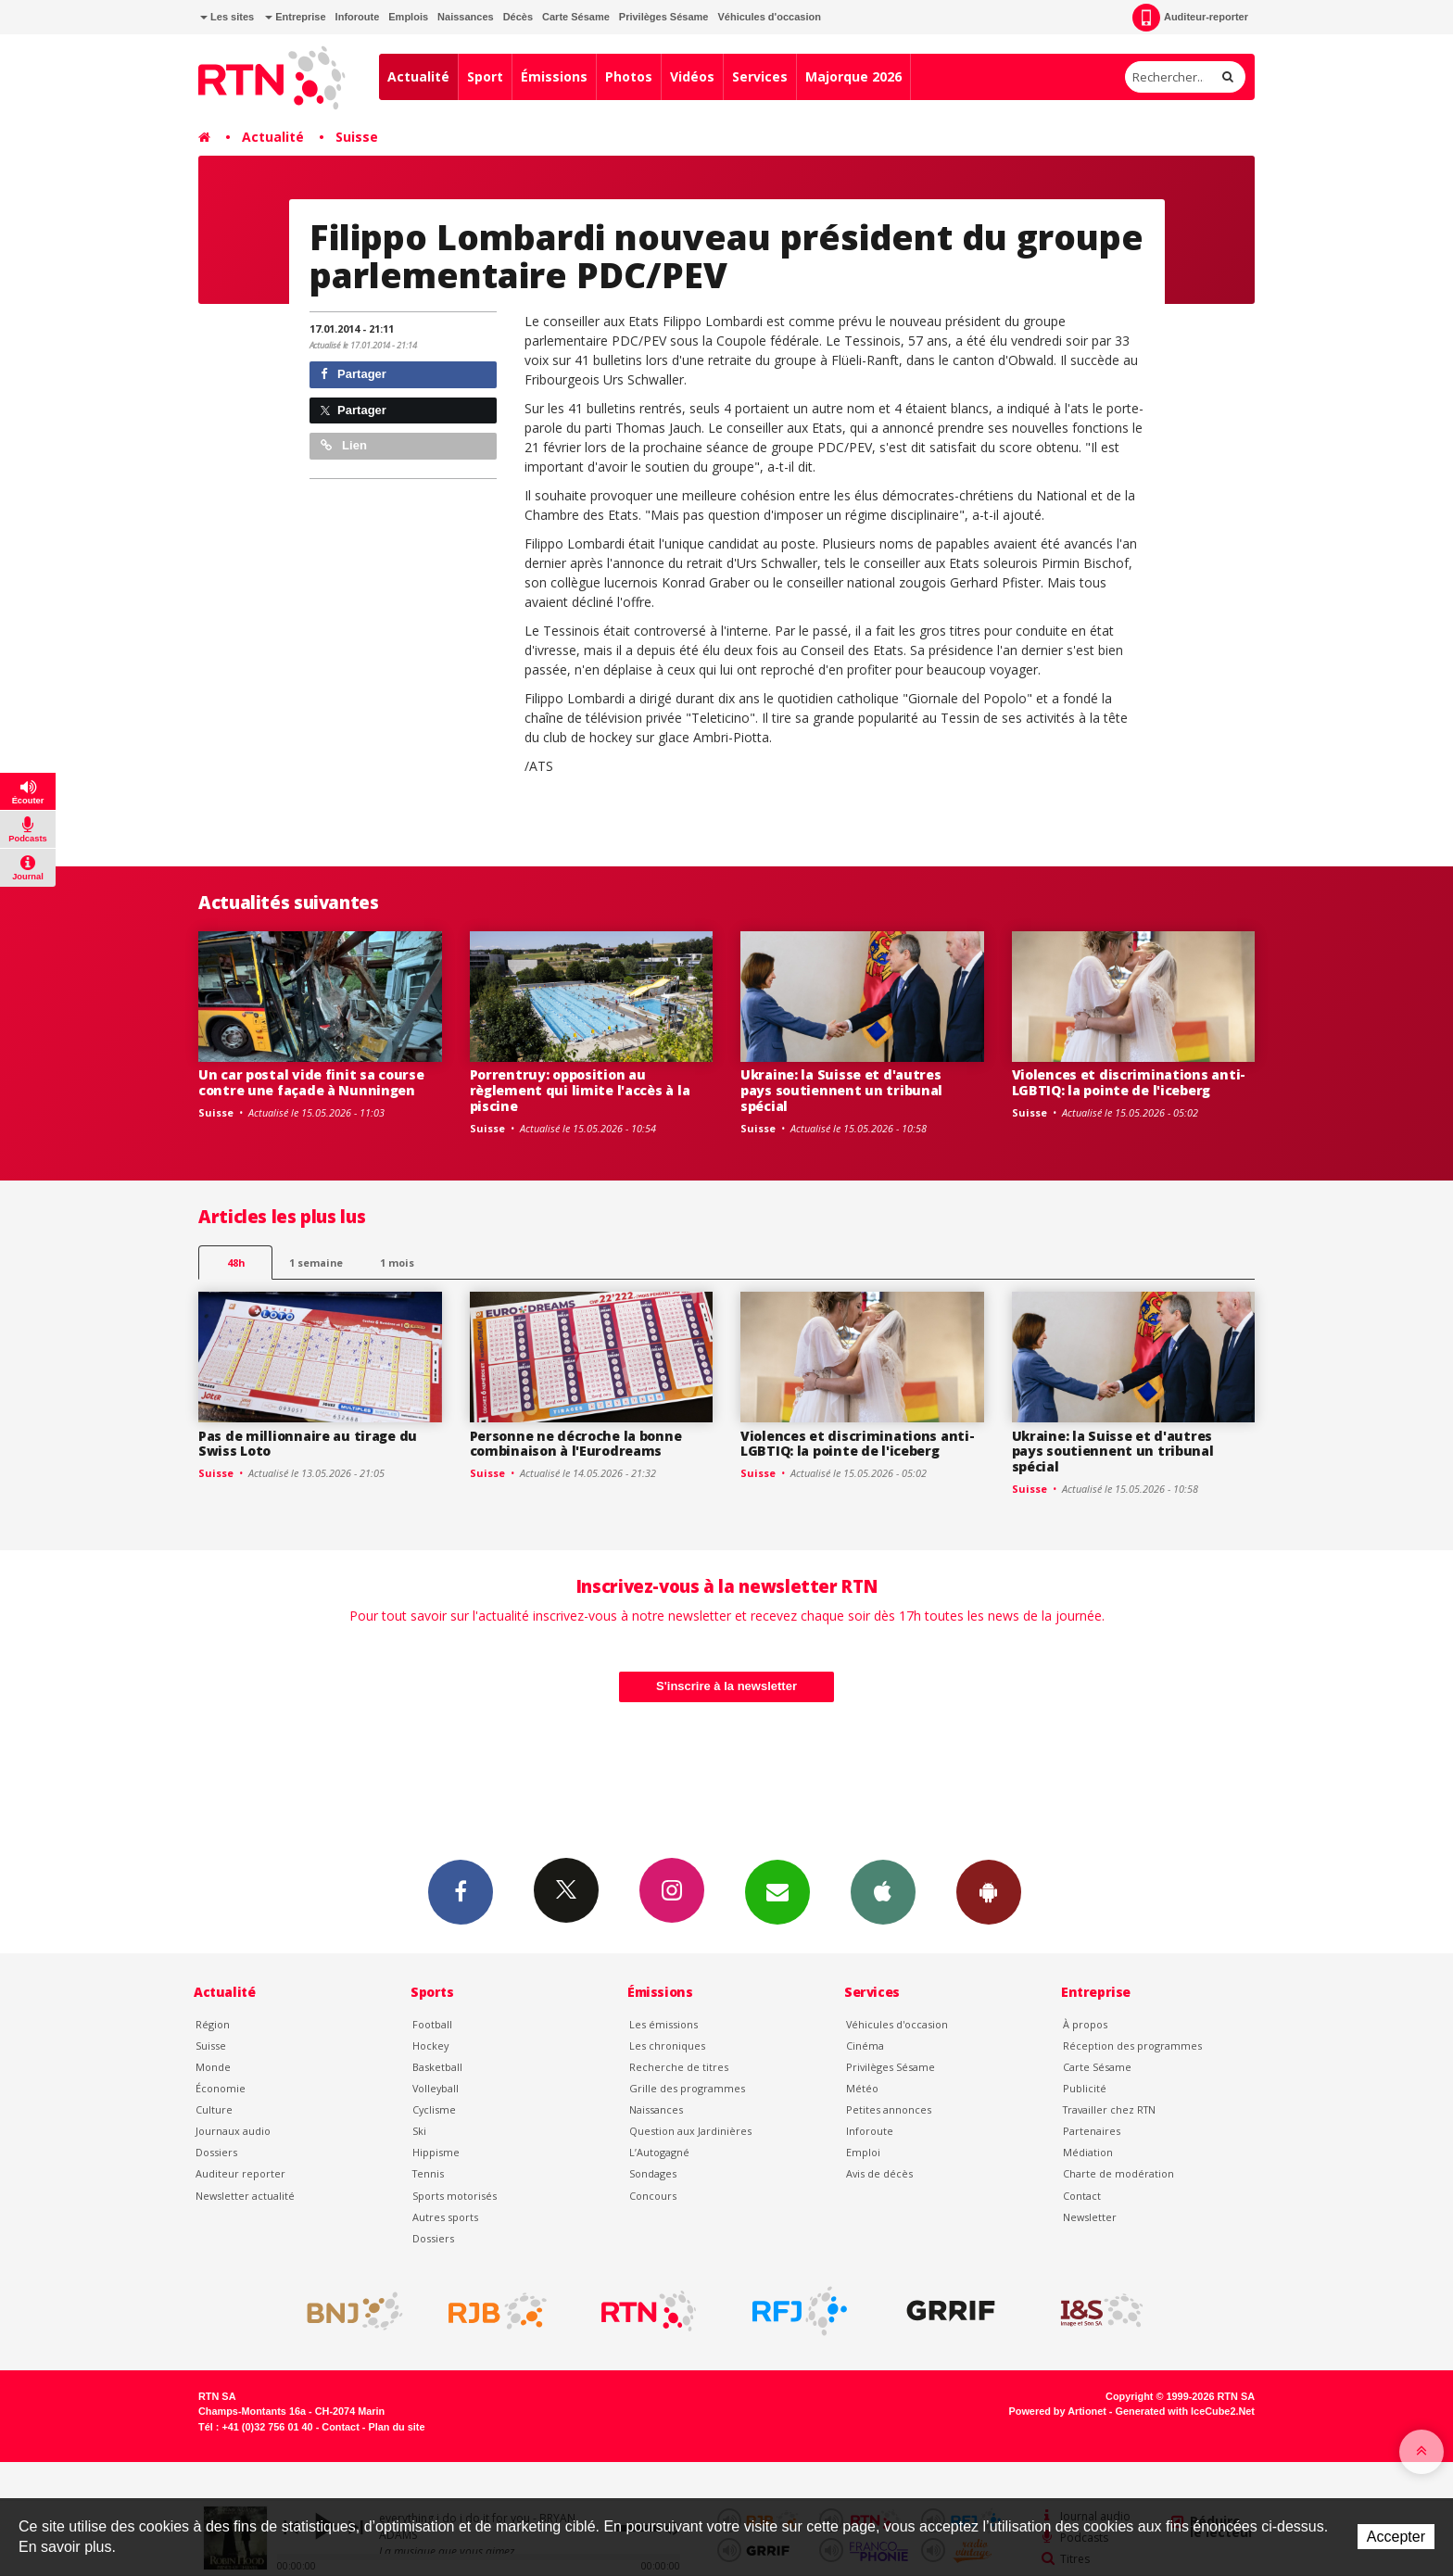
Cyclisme (434, 2109)
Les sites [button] (227, 16)
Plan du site (396, 2426)
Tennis (428, 2173)
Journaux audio (233, 2131)
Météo (862, 2088)
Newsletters (777, 1891)
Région (213, 2024)
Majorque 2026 (853, 76)
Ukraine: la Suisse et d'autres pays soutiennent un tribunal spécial (841, 1090)
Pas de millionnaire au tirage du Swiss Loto (307, 1443)
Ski (419, 2131)
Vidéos (692, 76)
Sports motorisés (454, 2196)
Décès (518, 16)
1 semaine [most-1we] (316, 1262)
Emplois (408, 16)
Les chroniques (667, 2045)
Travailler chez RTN (1109, 2109)
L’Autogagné (659, 2152)
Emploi (863, 2152)
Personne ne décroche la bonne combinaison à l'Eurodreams (576, 1443)
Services (760, 76)
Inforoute (357, 16)
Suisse (356, 136)
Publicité (1084, 2088)
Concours (652, 2196)
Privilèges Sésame (664, 16)
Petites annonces (888, 2109)
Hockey (430, 2045)
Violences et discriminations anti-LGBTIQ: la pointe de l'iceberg (1128, 1082)
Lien (344, 445)
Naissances (465, 16)
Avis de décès (879, 2173)
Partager (353, 374)
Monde (213, 2067)
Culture (214, 2109)
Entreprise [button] (295, 16)
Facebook (460, 1891)
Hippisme (436, 2152)
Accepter (1396, 2536)
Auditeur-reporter (1190, 18)
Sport (485, 76)
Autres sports (445, 2217)
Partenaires (1091, 2131)
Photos (628, 76)
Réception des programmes (1132, 2045)
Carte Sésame (576, 16)
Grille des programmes (687, 2088)
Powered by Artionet (1057, 2411)
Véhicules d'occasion (768, 16)
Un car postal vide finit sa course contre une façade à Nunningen (310, 1082)
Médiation (1088, 2152)
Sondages (652, 2173)
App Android (988, 1891)
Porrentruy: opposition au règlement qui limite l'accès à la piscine (580, 1090)
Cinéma (865, 2045)
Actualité (418, 76)
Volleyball (435, 2088)
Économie (221, 2088)
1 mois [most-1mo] (397, 1262)
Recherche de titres (678, 2067)
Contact (1082, 2196)
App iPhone (883, 1891)
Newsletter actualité (245, 2196)
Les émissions (663, 2024)
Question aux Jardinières (690, 2131)
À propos (1085, 2024)
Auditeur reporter (240, 2173)
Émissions (554, 76)
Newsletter (1090, 2217)
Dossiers (216, 2152)
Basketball (437, 2067)
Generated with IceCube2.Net (1185, 2411)
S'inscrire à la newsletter (726, 1686)
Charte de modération (1118, 2173)
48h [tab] (236, 1262)
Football (432, 2024)
